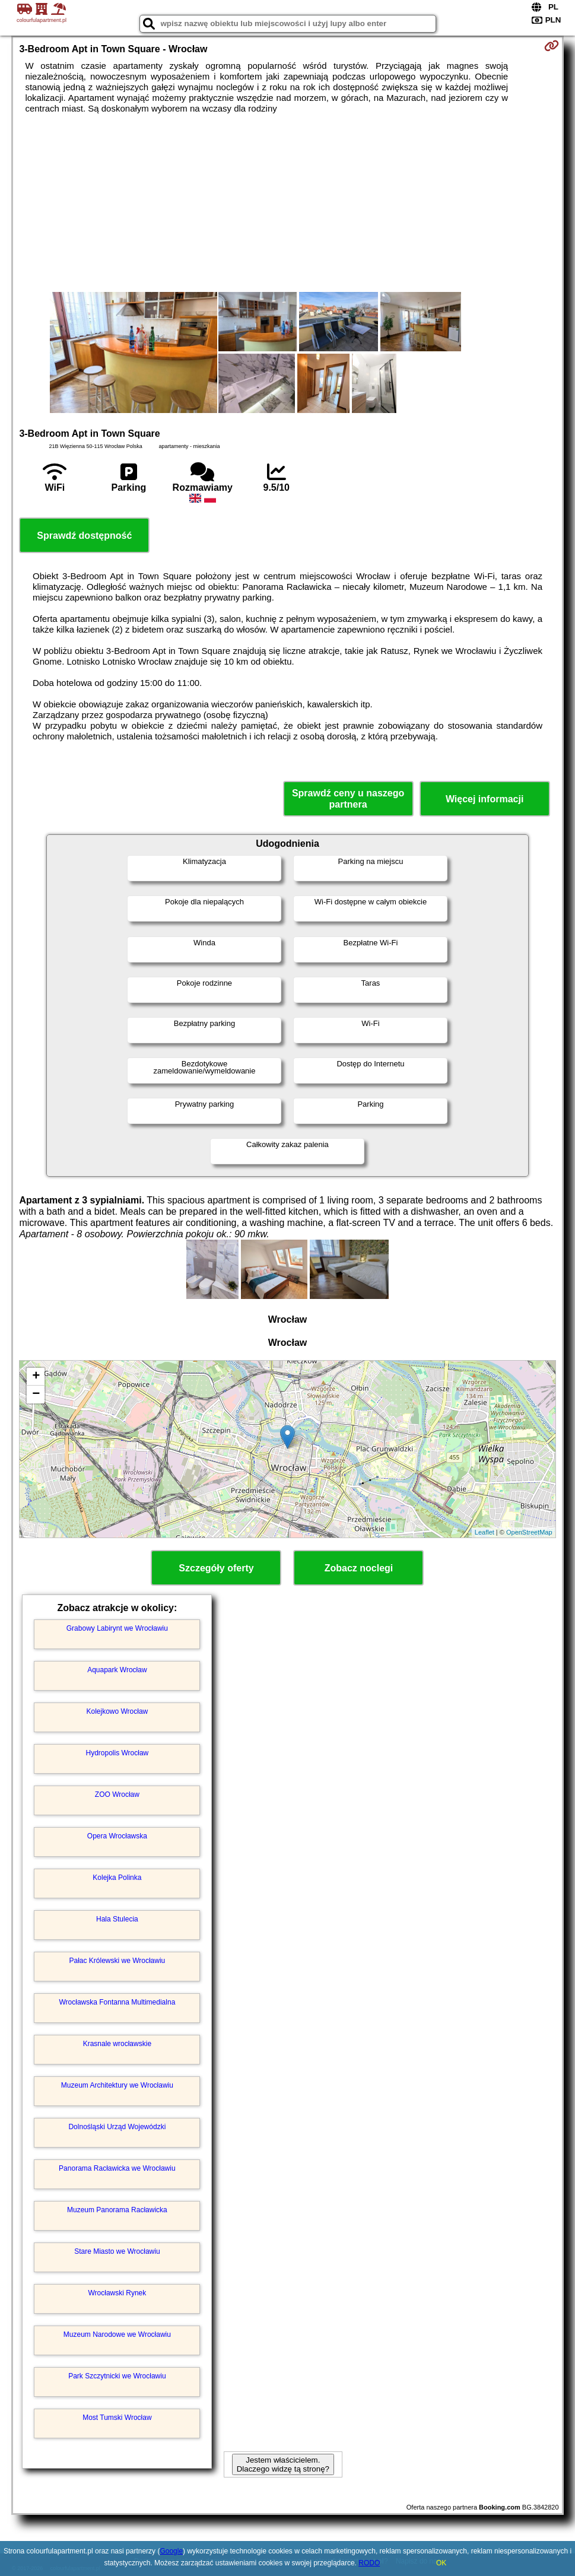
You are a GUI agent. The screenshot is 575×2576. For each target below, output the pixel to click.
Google (171, 2551)
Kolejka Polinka (117, 1877)
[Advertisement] (287, 203)
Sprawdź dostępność (84, 536)
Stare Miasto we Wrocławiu (117, 2251)
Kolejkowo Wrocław (117, 1711)
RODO (369, 2563)
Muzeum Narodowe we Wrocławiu (117, 2334)
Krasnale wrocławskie (117, 2044)
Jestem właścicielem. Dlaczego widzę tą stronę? (283, 2464)
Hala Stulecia (117, 1919)
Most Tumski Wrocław (116, 2417)
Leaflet (484, 1532)
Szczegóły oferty (216, 1568)
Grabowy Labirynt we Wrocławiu (117, 1628)
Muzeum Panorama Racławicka (117, 2210)
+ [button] (36, 1377)
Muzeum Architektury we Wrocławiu (117, 2085)
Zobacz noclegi (359, 1568)
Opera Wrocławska (117, 1836)
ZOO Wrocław (117, 1794)
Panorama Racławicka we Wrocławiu (117, 2168)
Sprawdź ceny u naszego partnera (348, 798)
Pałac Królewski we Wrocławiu (117, 1960)
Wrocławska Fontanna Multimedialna (117, 2002)
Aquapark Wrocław (117, 1670)
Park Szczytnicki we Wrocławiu (117, 2376)
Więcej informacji (484, 799)
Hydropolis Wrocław (116, 1753)
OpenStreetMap (529, 1532)
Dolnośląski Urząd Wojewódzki (117, 2127)
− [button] (36, 1394)
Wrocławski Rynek (117, 2293)
